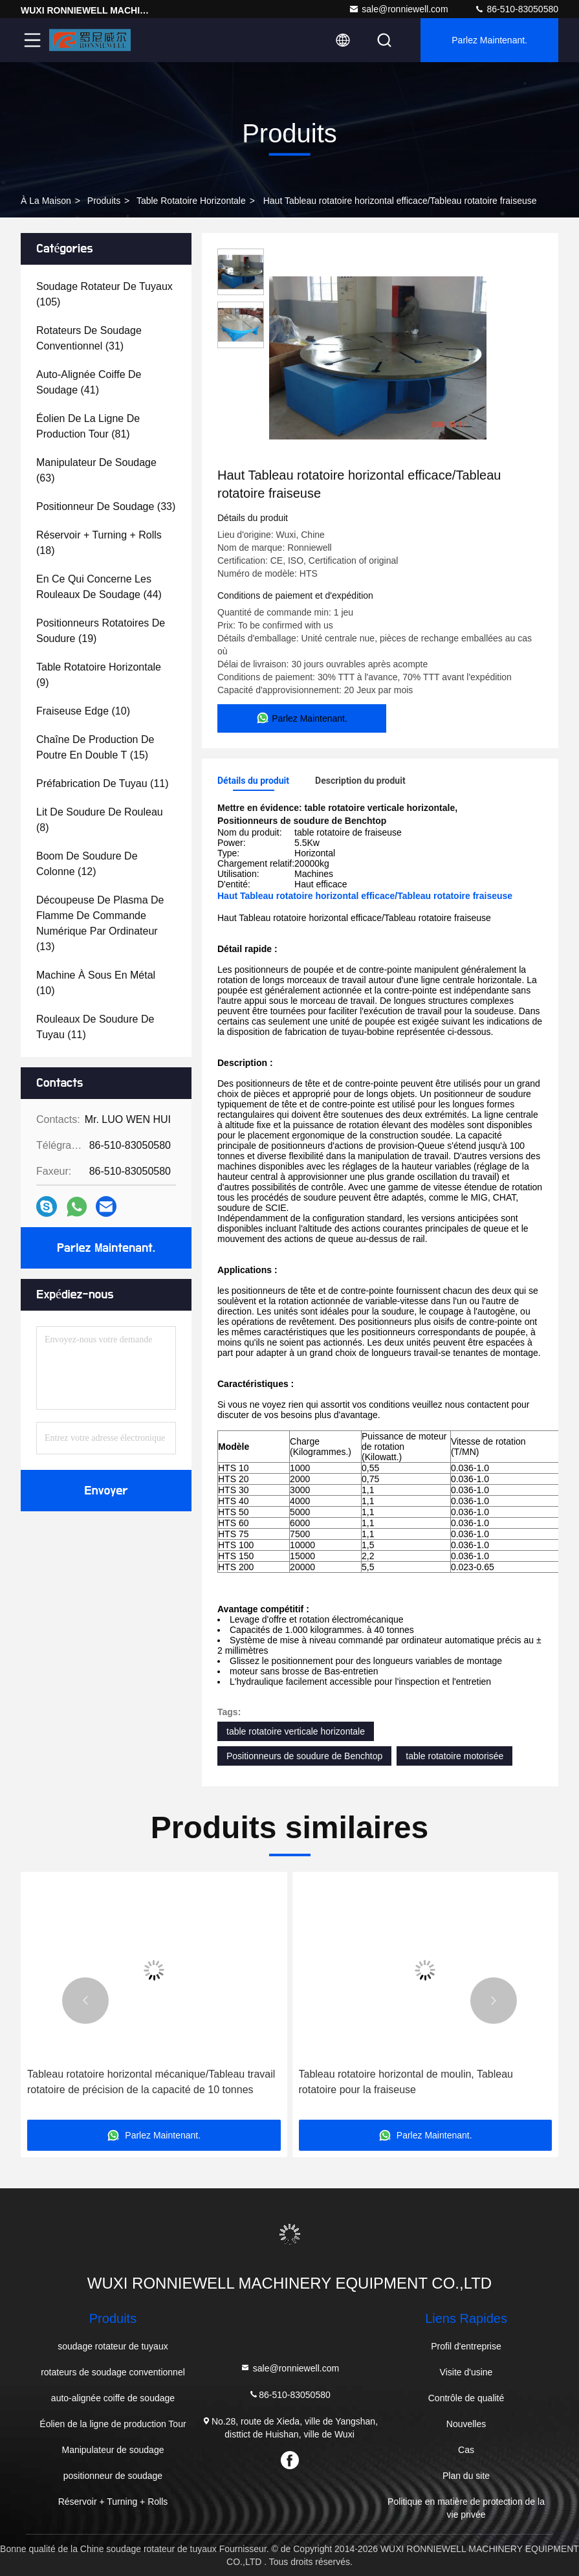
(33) (105, 506)
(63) (96, 470)
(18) (99, 542)
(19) (100, 630)
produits (103, 200)
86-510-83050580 (516, 9)
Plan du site (466, 2476)
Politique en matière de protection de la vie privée (466, 2508)
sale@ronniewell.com (398, 9)
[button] (85, 2000)
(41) (88, 382)
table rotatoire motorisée (454, 1756)
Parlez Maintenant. (489, 40)
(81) (88, 426)
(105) (104, 294)
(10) (83, 710)
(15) (95, 747)
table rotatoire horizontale (191, 200)
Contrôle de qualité (466, 2398)
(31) (89, 338)
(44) (99, 586)
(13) (100, 923)
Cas (466, 2450)
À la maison (46, 200)
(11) (102, 783)
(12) (87, 863)
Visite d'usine (466, 2372)
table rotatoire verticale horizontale (295, 1731)
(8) (99, 819)
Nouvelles (466, 2424)
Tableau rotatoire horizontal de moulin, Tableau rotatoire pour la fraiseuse (406, 2082)
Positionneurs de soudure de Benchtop (304, 1756)
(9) (98, 674)
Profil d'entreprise (466, 2346)
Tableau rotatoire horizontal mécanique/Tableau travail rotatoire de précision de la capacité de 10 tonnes (151, 2082)
